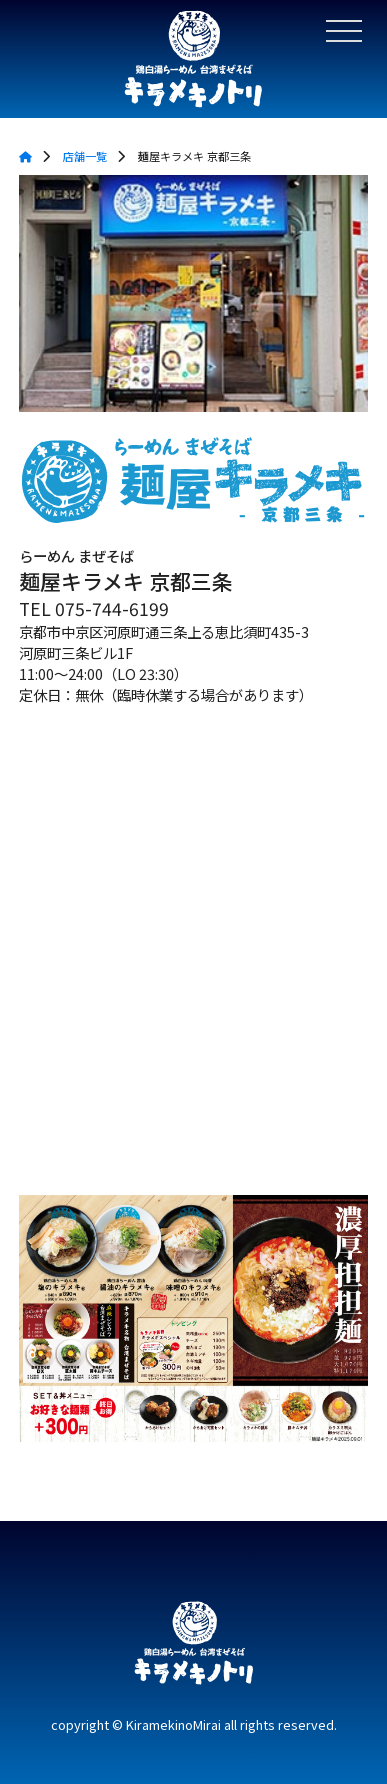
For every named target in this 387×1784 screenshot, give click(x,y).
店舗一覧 (85, 156)
